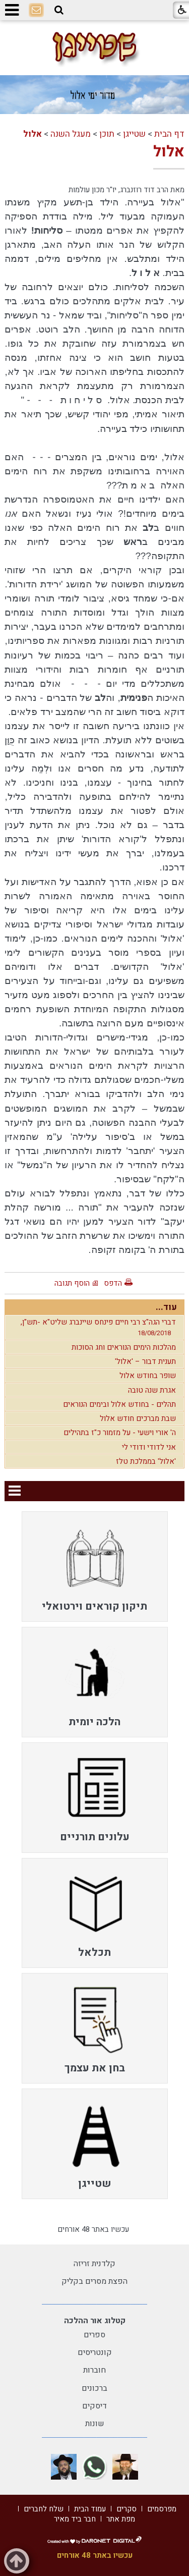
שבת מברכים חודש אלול (138, 1418)
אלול (32, 134)
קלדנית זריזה (94, 2264)
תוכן (106, 134)
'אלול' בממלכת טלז (146, 1461)
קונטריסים (95, 2352)
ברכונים (94, 2388)
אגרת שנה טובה (152, 1390)
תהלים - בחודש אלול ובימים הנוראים (119, 1404)
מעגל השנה (70, 134)
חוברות (94, 2370)
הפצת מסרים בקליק (94, 2281)
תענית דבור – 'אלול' (145, 1361)
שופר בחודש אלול (147, 1375)
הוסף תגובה (72, 1283)
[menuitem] (95, 1566)
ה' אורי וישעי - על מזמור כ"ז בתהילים (120, 1432)
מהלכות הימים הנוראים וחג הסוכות (124, 1347)
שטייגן (134, 134)
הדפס (113, 1283)
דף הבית (169, 134)
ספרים (94, 2335)
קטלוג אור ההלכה (94, 2321)
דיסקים (94, 2406)
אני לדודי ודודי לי (149, 1447)
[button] (59, 10)
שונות (94, 2424)
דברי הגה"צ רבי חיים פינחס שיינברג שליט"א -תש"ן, (98, 1327)
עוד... (166, 1307)
